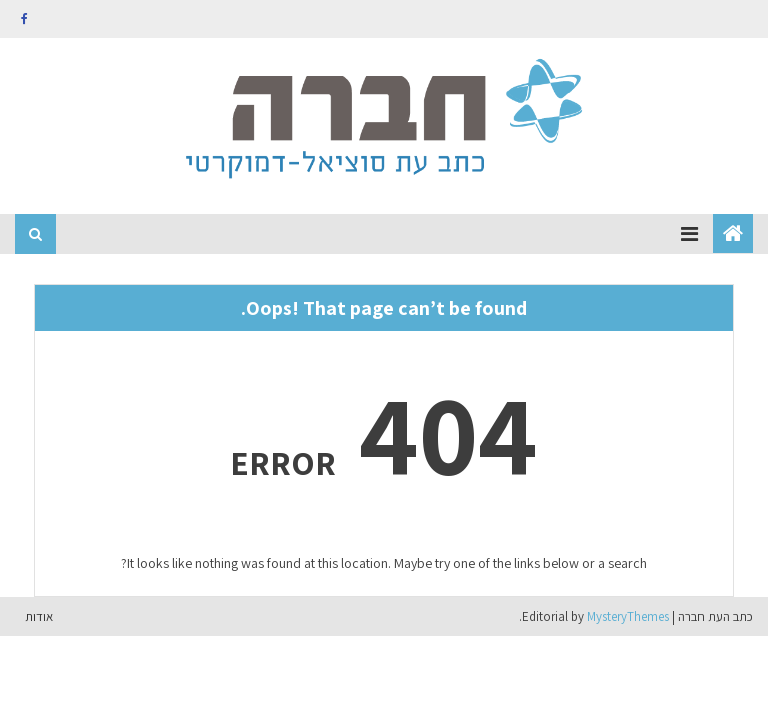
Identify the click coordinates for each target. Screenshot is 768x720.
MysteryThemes (628, 616)
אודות (39, 616)
